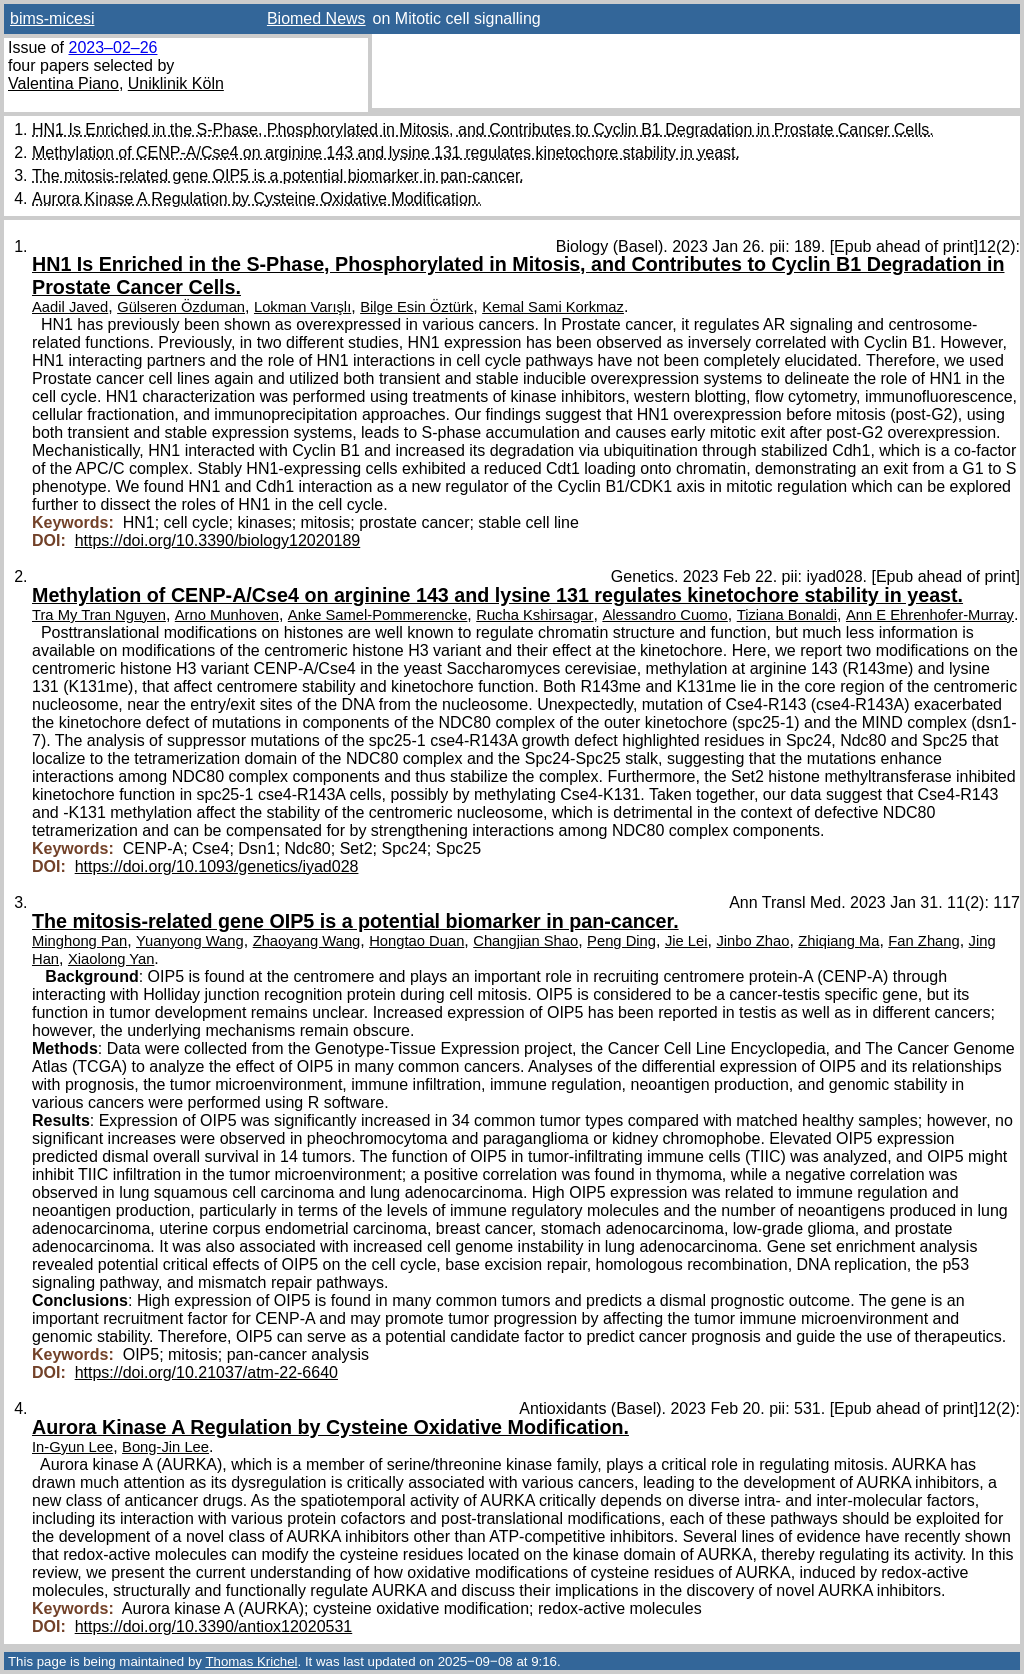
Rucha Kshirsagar (534, 615)
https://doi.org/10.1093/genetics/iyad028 (217, 866)
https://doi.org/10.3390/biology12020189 (218, 540)
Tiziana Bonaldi (787, 615)
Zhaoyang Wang (307, 941)
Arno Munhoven (227, 615)
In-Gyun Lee (72, 1447)
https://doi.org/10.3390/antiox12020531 (214, 1626)
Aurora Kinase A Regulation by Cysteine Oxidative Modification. (256, 198)
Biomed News (316, 18)
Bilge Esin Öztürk (416, 307)
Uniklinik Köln (176, 83)
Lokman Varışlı (302, 307)
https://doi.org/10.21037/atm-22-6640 (206, 1372)
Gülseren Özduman (181, 307)
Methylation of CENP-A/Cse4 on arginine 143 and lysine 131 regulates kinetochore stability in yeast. (386, 152)
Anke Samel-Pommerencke (378, 615)
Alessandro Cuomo (664, 615)
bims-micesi (52, 18)
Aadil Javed (70, 307)
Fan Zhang (923, 941)
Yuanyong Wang (190, 941)
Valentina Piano (63, 83)
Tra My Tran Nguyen (99, 615)
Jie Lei (686, 941)
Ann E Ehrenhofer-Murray (930, 615)
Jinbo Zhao (752, 941)
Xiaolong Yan (111, 959)
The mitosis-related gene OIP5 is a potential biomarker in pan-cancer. (278, 175)
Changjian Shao (525, 941)
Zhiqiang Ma (838, 941)
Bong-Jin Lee (165, 1447)
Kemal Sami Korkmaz (553, 307)
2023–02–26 (112, 47)
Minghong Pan (79, 941)
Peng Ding (621, 941)
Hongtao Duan (416, 941)
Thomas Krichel (251, 1661)
